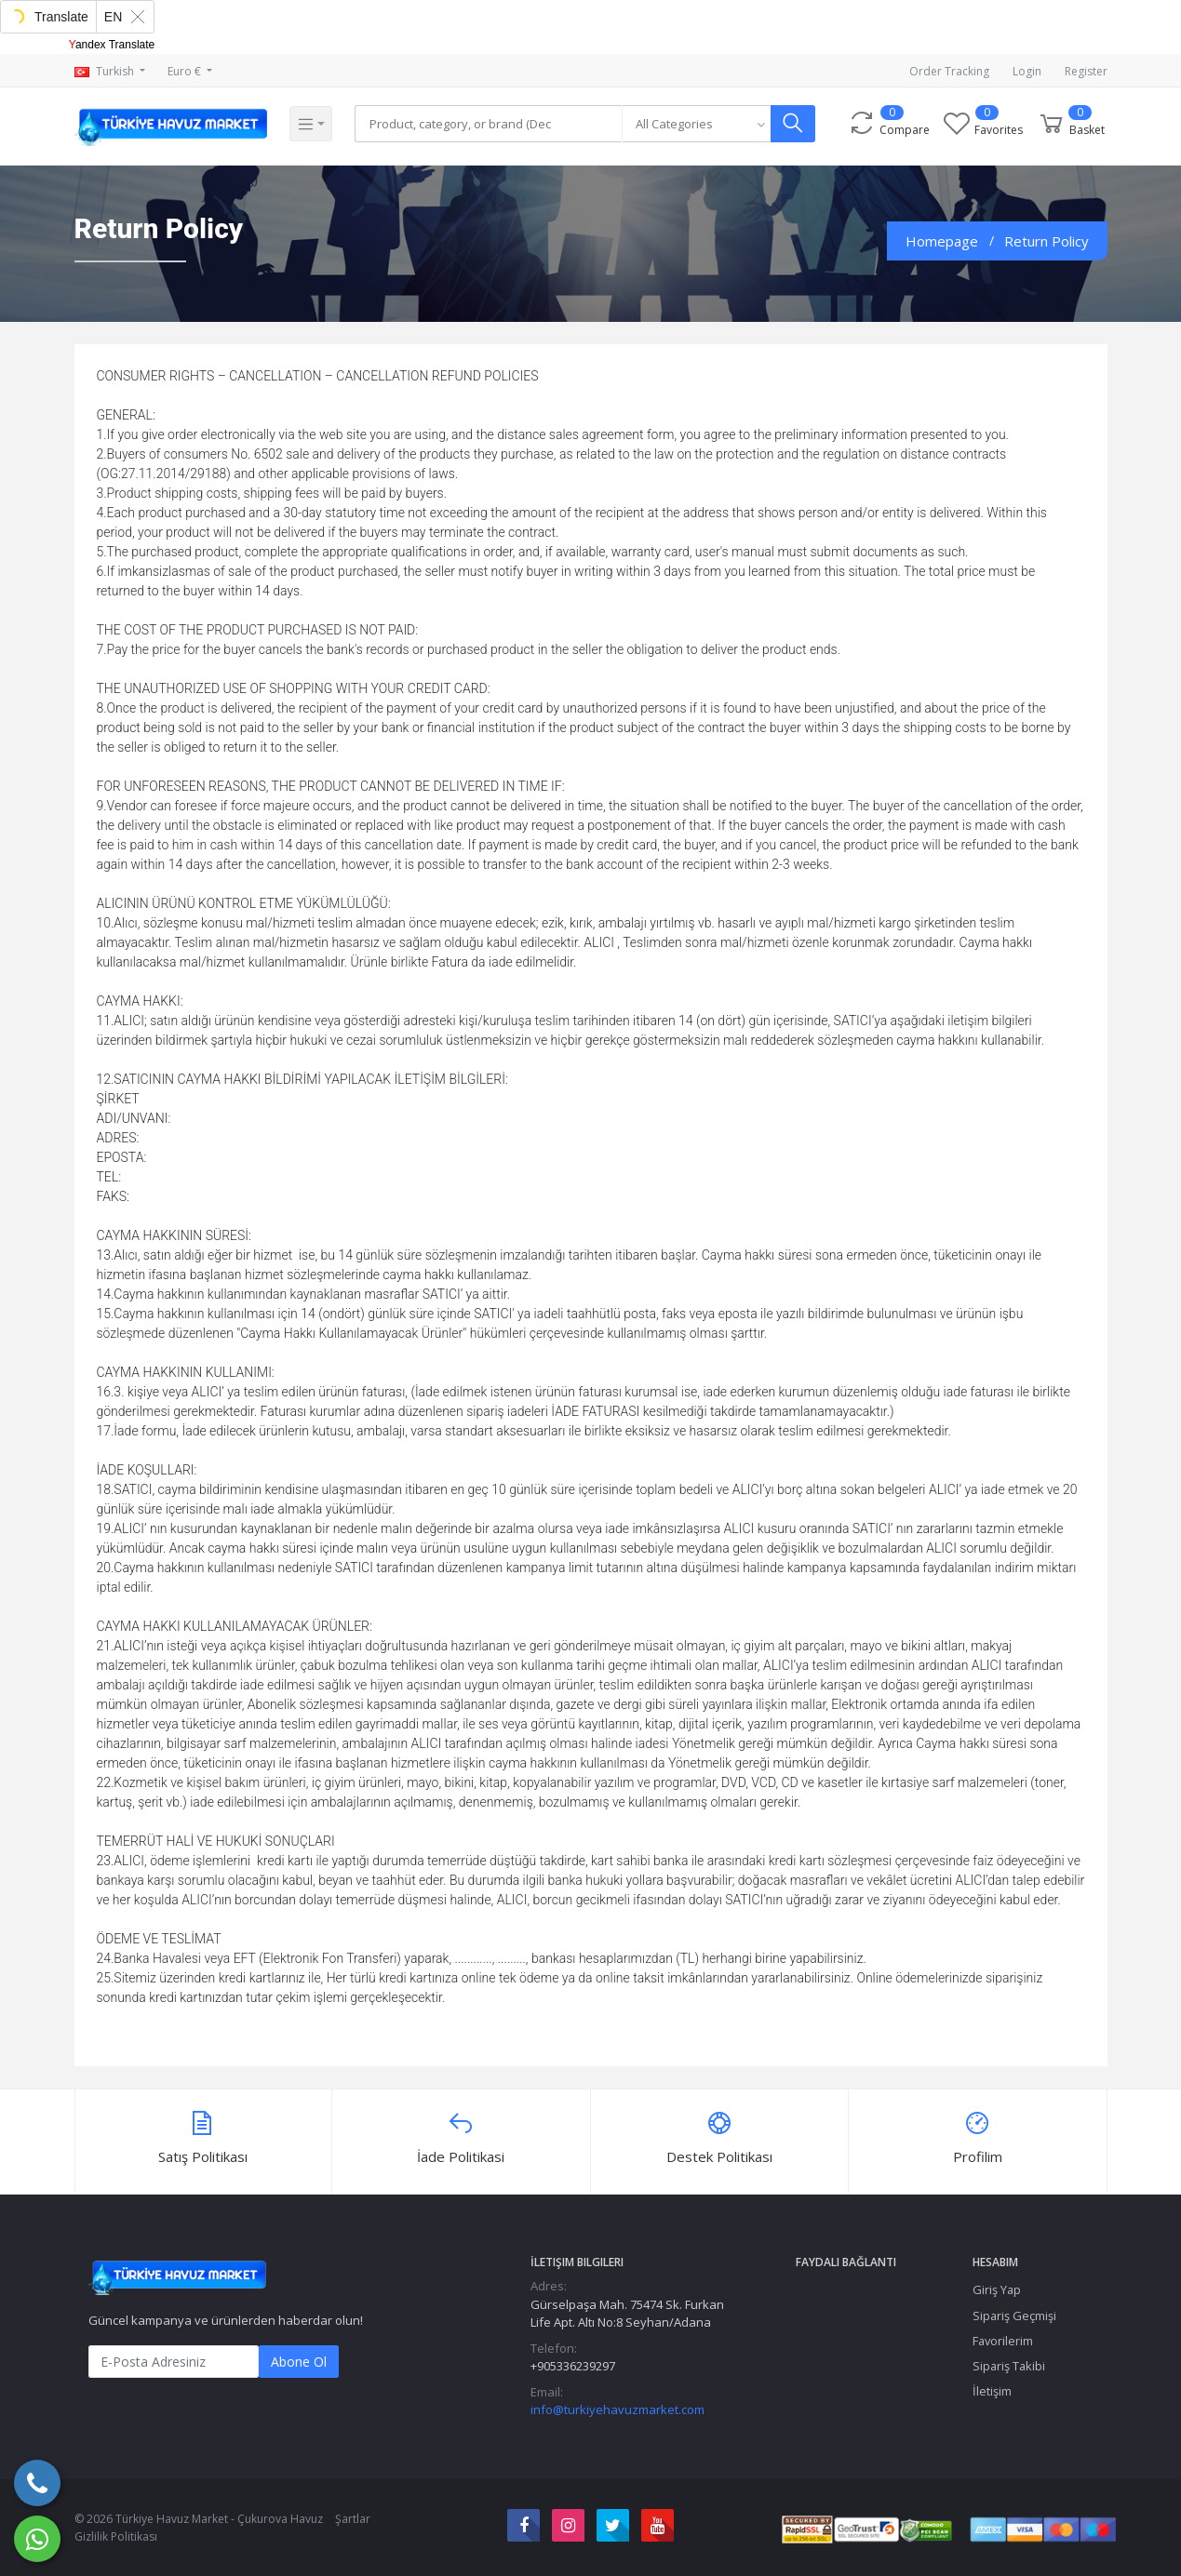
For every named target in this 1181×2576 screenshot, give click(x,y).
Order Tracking (949, 71)
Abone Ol (299, 2361)
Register (1086, 71)
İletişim (992, 2390)
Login (1027, 71)
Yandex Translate (112, 44)
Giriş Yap (997, 2289)
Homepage (942, 241)
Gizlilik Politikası (115, 2536)
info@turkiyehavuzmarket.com (617, 2409)
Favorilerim (1003, 2340)
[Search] (490, 123)
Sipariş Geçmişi (1014, 2315)
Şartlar (352, 2519)
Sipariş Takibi (1009, 2365)
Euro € (186, 71)
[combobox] (700, 123)
